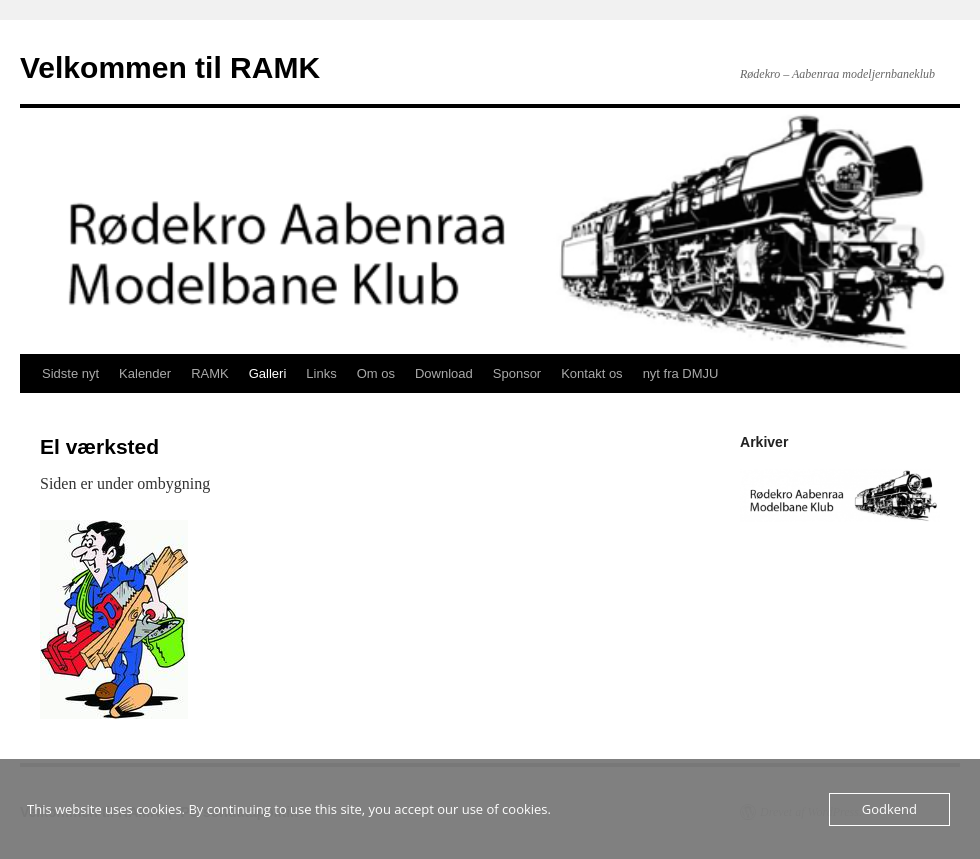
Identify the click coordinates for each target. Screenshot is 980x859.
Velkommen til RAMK (170, 67)
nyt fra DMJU (681, 373)
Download (444, 373)
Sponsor (517, 373)
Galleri (268, 373)
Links (321, 373)
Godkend (889, 809)
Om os (376, 373)
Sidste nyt (70, 373)
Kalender (145, 373)
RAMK (210, 373)
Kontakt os (591, 373)
